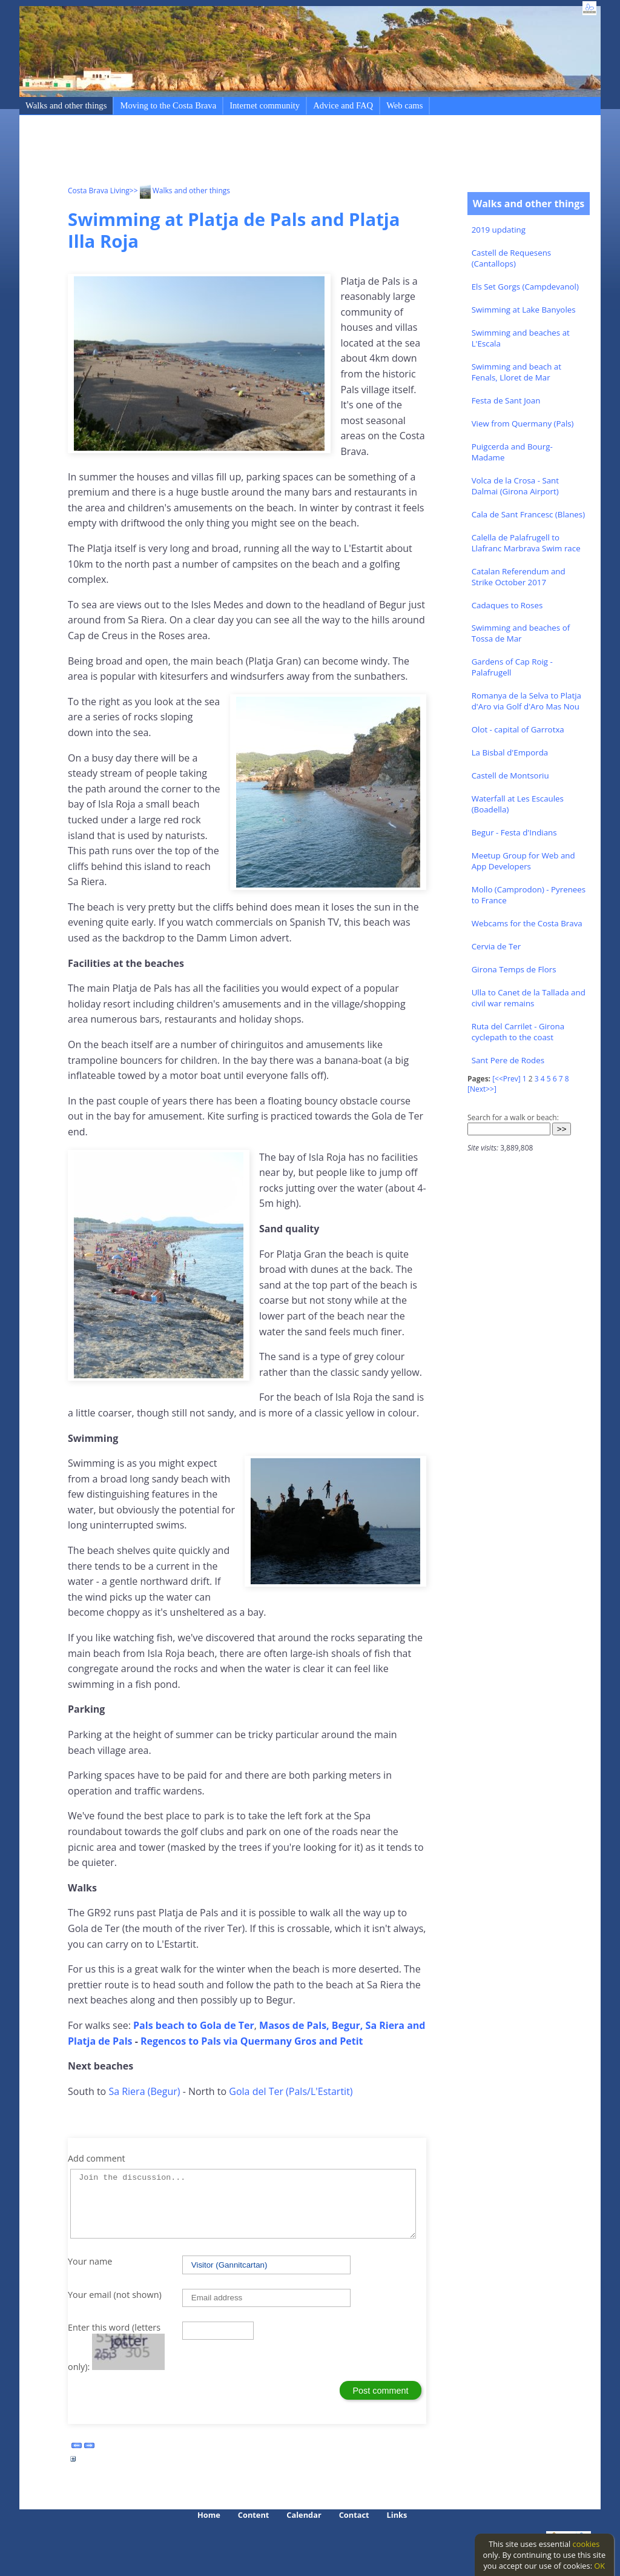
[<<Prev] (506, 1079)
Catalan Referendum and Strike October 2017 (519, 577)
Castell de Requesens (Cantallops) (512, 258)
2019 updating (499, 229)
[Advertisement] (288, 152)
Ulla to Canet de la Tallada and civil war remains (528, 998)
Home (208, 2514)
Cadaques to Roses (507, 605)
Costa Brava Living (99, 190)
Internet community (264, 105)
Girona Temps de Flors (514, 969)
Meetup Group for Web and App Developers (523, 861)
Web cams (404, 105)
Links (397, 2514)
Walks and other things (66, 105)
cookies (586, 2543)
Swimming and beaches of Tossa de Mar (521, 633)
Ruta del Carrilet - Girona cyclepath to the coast (518, 1032)
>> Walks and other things (180, 190)
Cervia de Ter (496, 946)
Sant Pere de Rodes (508, 1060)
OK (599, 2565)
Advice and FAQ (343, 105)
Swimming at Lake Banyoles (524, 309)
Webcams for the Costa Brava (527, 923)
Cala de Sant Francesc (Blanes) (528, 514)
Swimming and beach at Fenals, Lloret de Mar (516, 372)
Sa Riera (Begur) (144, 2091)
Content (253, 2514)
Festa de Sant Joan (506, 400)
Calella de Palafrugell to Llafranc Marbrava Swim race (526, 543)
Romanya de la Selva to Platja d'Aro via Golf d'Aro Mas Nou (526, 701)
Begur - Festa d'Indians (514, 832)
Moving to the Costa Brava (168, 105)
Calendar (303, 2514)
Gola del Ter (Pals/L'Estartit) (290, 2091)
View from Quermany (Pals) (523, 423)
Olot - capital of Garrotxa (518, 729)
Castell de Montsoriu (510, 775)
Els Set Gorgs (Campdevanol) (525, 286)
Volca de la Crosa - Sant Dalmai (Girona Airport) (515, 486)
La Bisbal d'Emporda (510, 752)
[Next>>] (481, 1089)
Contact (354, 2514)
